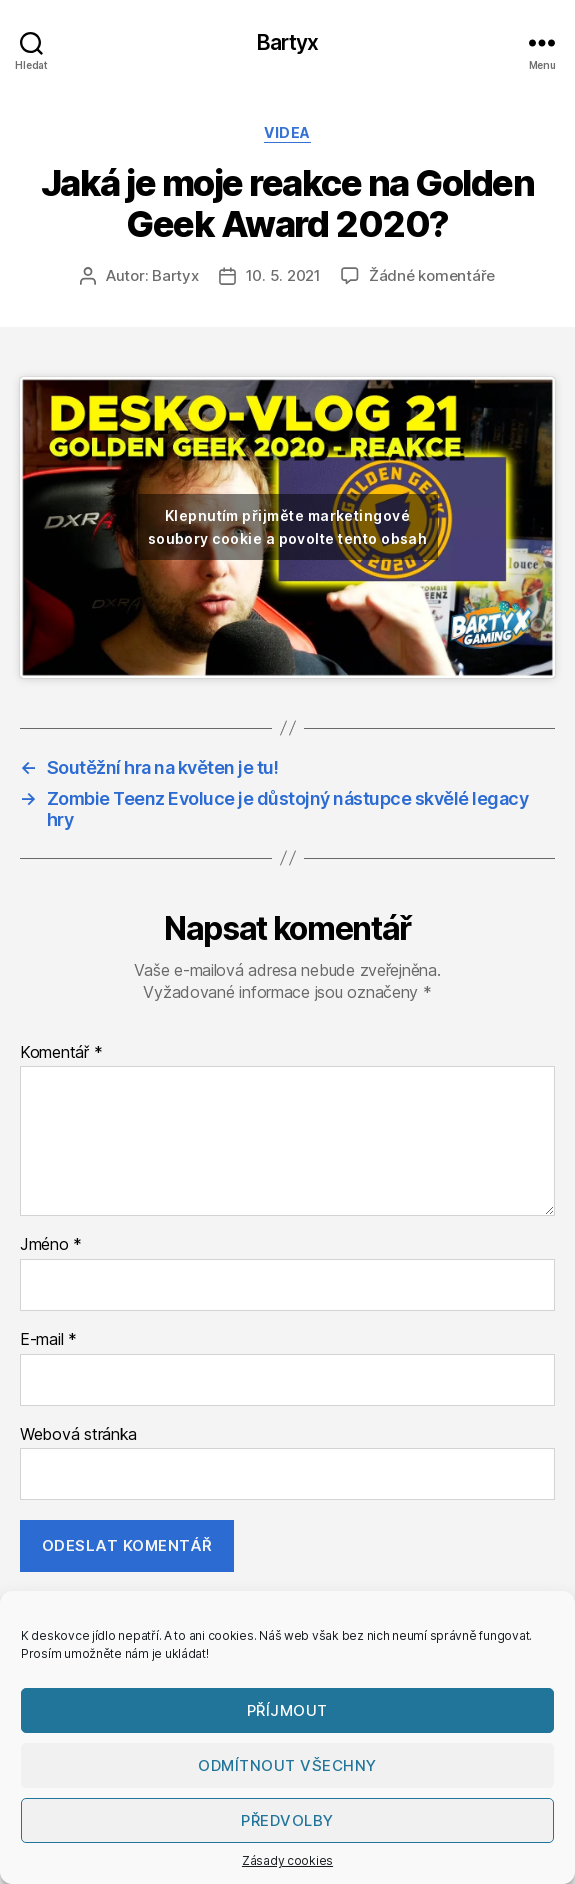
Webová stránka (78, 1435)
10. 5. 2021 (283, 275)
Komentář (61, 1053)
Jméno (51, 1245)
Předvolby (287, 1820)
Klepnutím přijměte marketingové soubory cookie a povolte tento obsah (288, 527)
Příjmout (287, 1710)
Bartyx (288, 42)
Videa (287, 132)
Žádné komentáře (432, 275)
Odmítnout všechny (287, 1765)
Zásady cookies (287, 1860)
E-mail (48, 1340)
